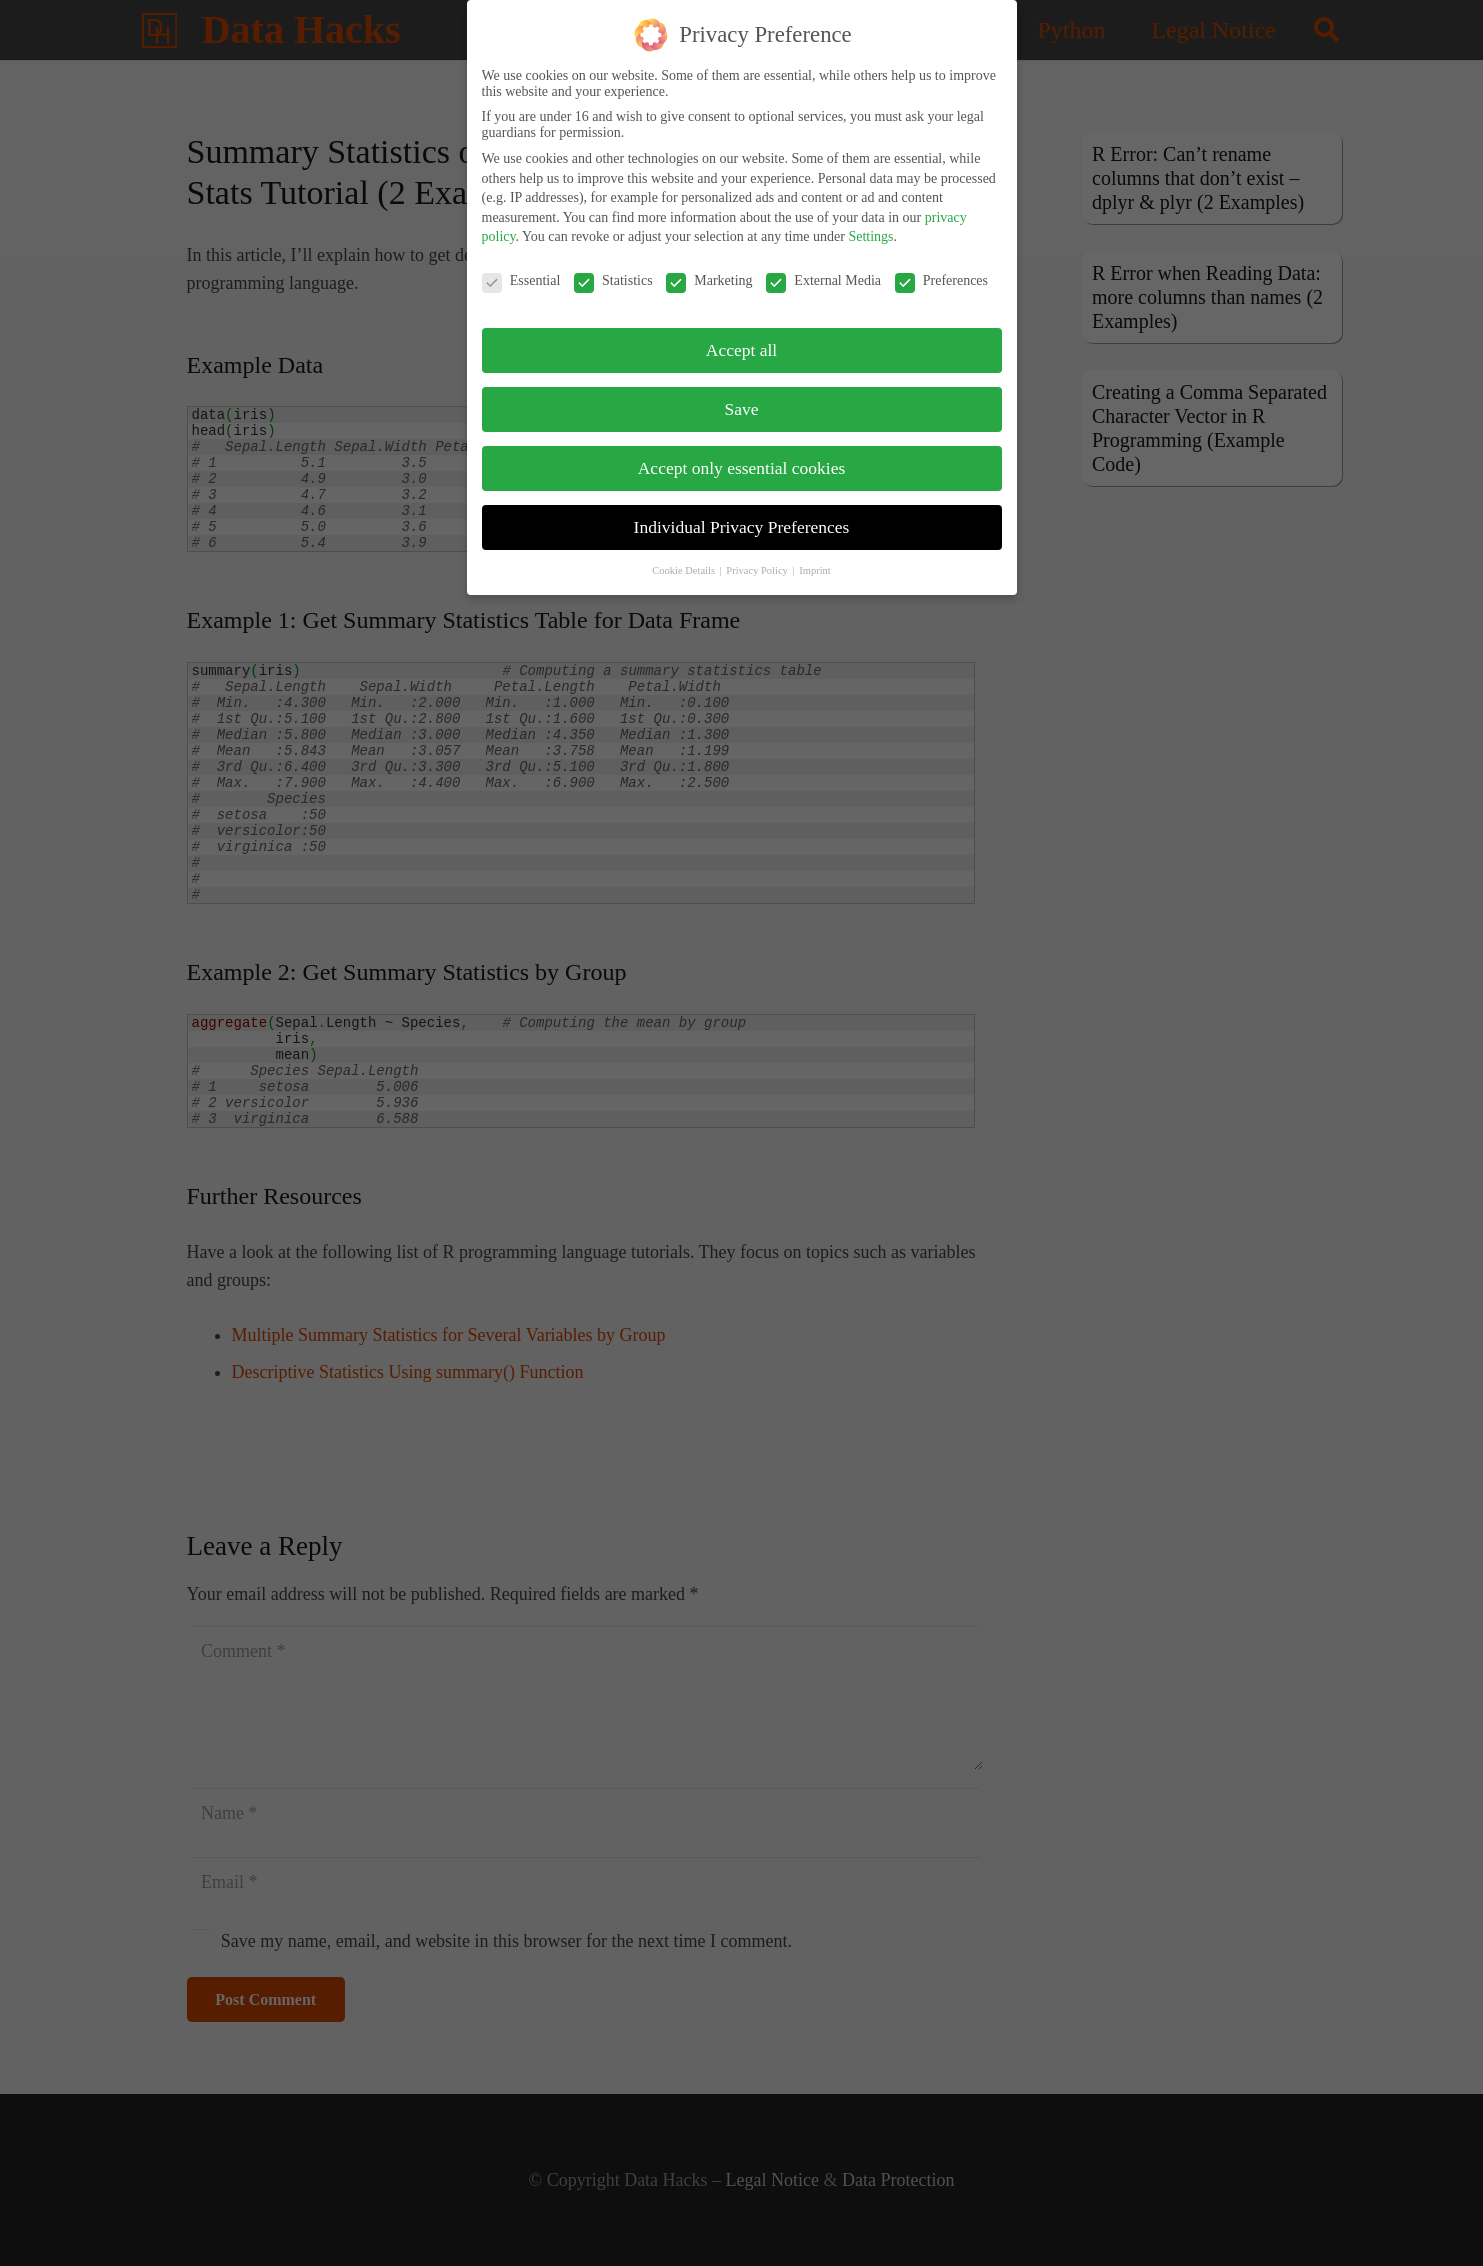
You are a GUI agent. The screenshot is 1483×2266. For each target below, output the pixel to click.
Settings (870, 230)
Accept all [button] (741, 344)
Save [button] (741, 403)
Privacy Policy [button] (758, 563)
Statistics (613, 275)
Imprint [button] (815, 563)
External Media (823, 275)
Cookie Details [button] (684, 563)
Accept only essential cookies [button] (742, 462)
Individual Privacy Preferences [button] (742, 521)
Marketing (709, 275)
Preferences (941, 275)
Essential (521, 275)
